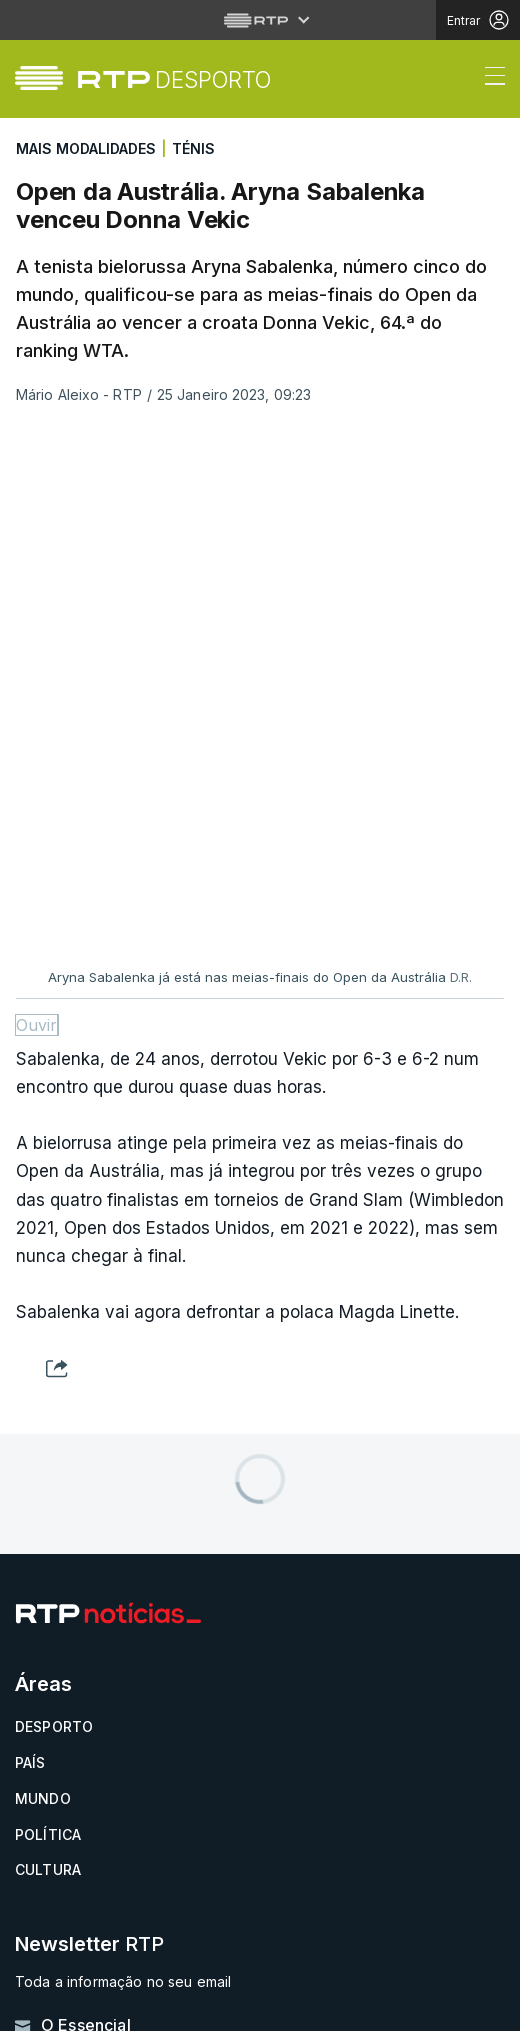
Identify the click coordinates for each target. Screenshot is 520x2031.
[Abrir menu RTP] (260, 20)
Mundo (43, 1298)
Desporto (54, 1226)
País (30, 1262)
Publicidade (60, 1957)
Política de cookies (92, 1905)
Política (48, 1334)
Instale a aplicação (166, 1595)
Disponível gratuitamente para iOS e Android (164, 1632)
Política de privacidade (106, 1879)
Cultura (48, 1369)
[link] (174, 79)
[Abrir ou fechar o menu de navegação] (489, 79)
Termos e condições (96, 1931)
